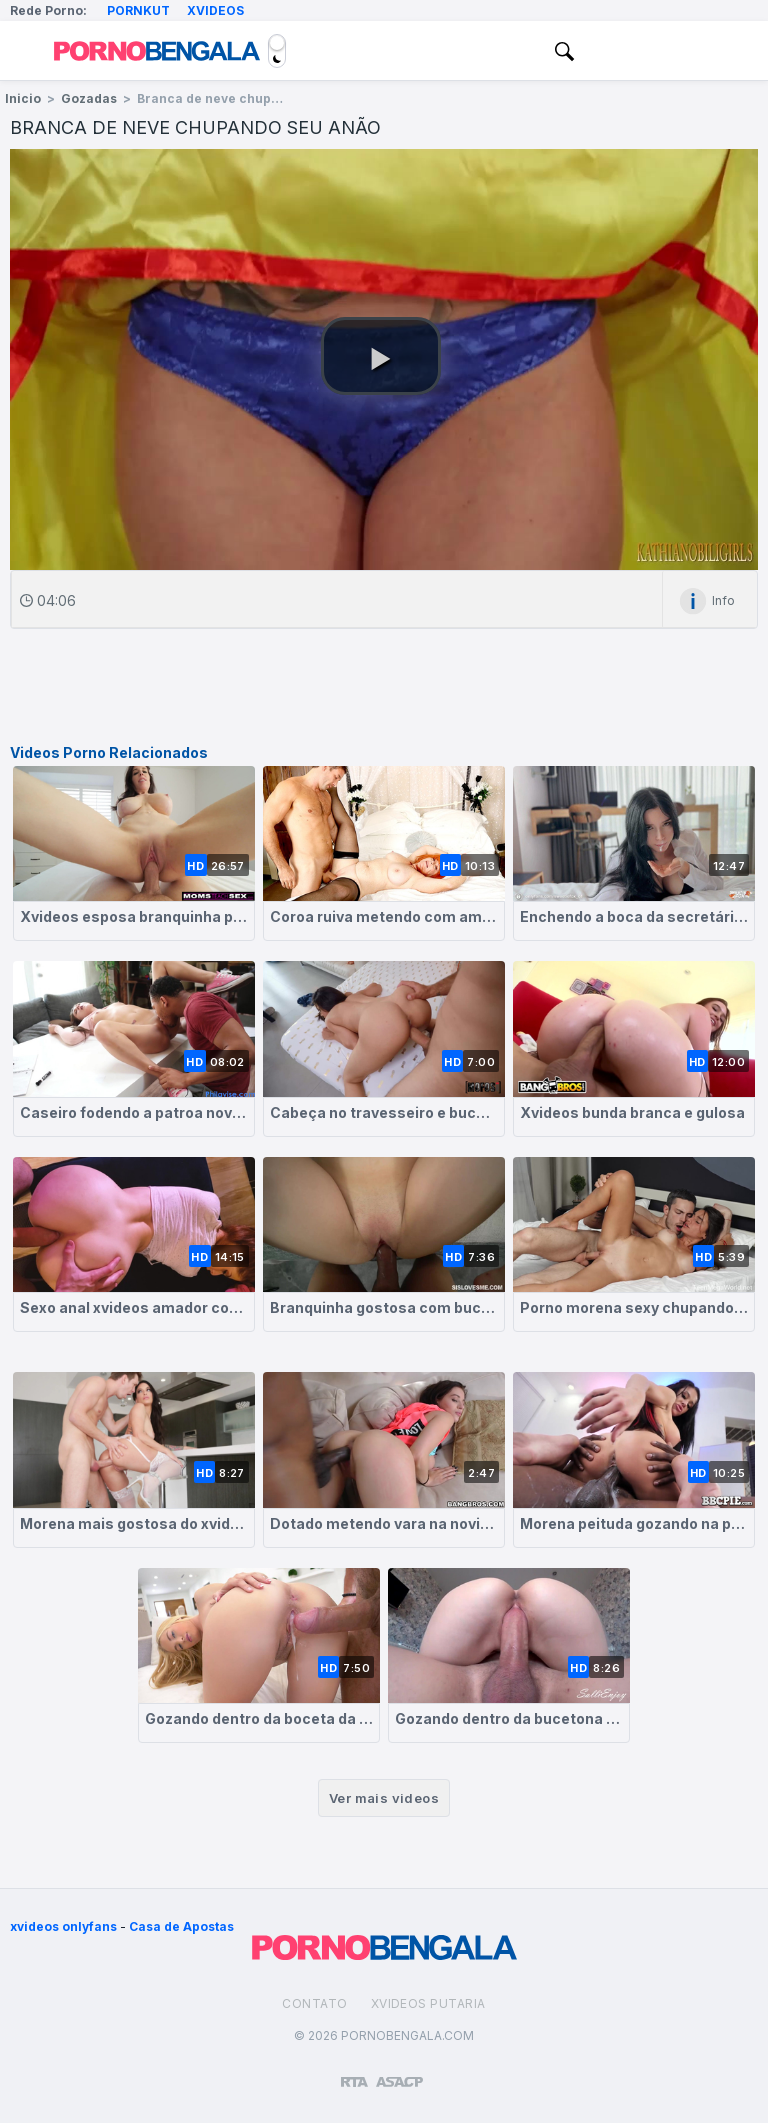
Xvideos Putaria (428, 2003)
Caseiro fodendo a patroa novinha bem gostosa (134, 1112)
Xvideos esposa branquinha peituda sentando (134, 916)
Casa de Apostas (181, 1926)
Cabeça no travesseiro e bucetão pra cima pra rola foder (384, 1112)
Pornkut (138, 10)
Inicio (23, 98)
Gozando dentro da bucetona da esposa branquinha (509, 1718)
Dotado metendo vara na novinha (384, 1523)
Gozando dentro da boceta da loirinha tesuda (259, 1718)
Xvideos (215, 10)
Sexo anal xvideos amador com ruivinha (134, 1307)
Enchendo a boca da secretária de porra (634, 916)
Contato (314, 2003)
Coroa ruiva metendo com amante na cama (384, 916)
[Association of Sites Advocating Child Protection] (399, 2073)
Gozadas (89, 98)
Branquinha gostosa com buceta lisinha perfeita (384, 1307)
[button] (381, 356)
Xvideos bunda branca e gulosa (632, 1112)
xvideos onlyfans (63, 1926)
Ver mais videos (384, 1798)
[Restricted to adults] (354, 2074)
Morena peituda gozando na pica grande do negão (634, 1523)
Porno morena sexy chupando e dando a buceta (634, 1307)
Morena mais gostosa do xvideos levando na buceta (134, 1523)
